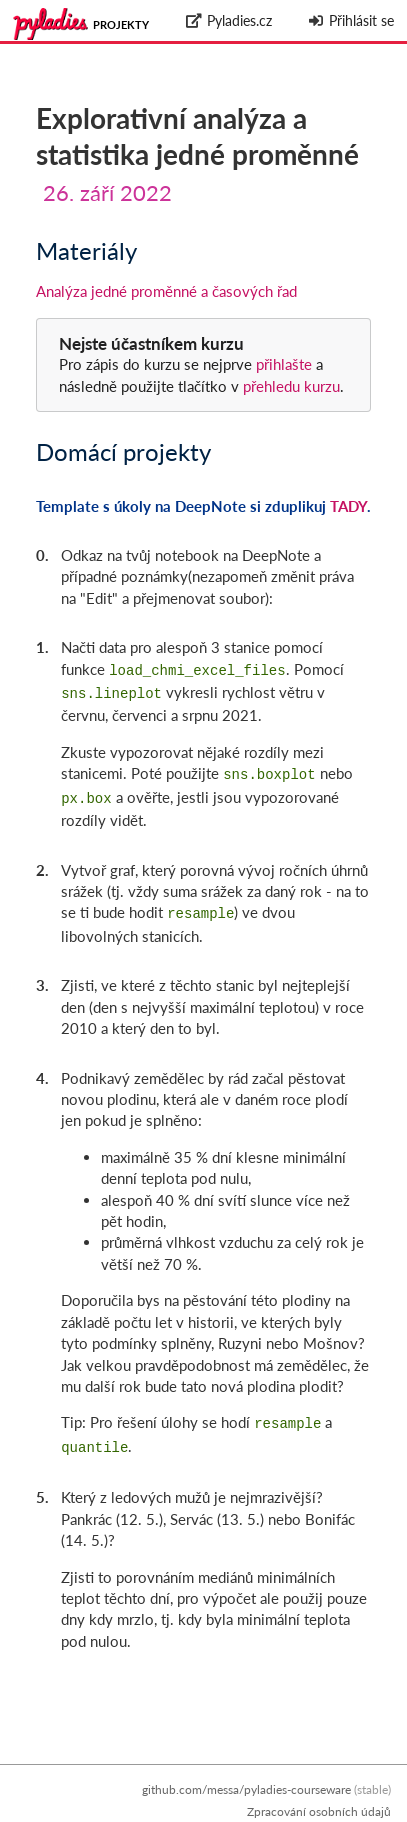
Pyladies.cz (228, 20)
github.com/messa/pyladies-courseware (246, 1789)
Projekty (121, 24)
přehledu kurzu (289, 386)
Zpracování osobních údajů (319, 1811)
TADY (348, 506)
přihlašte (284, 364)
